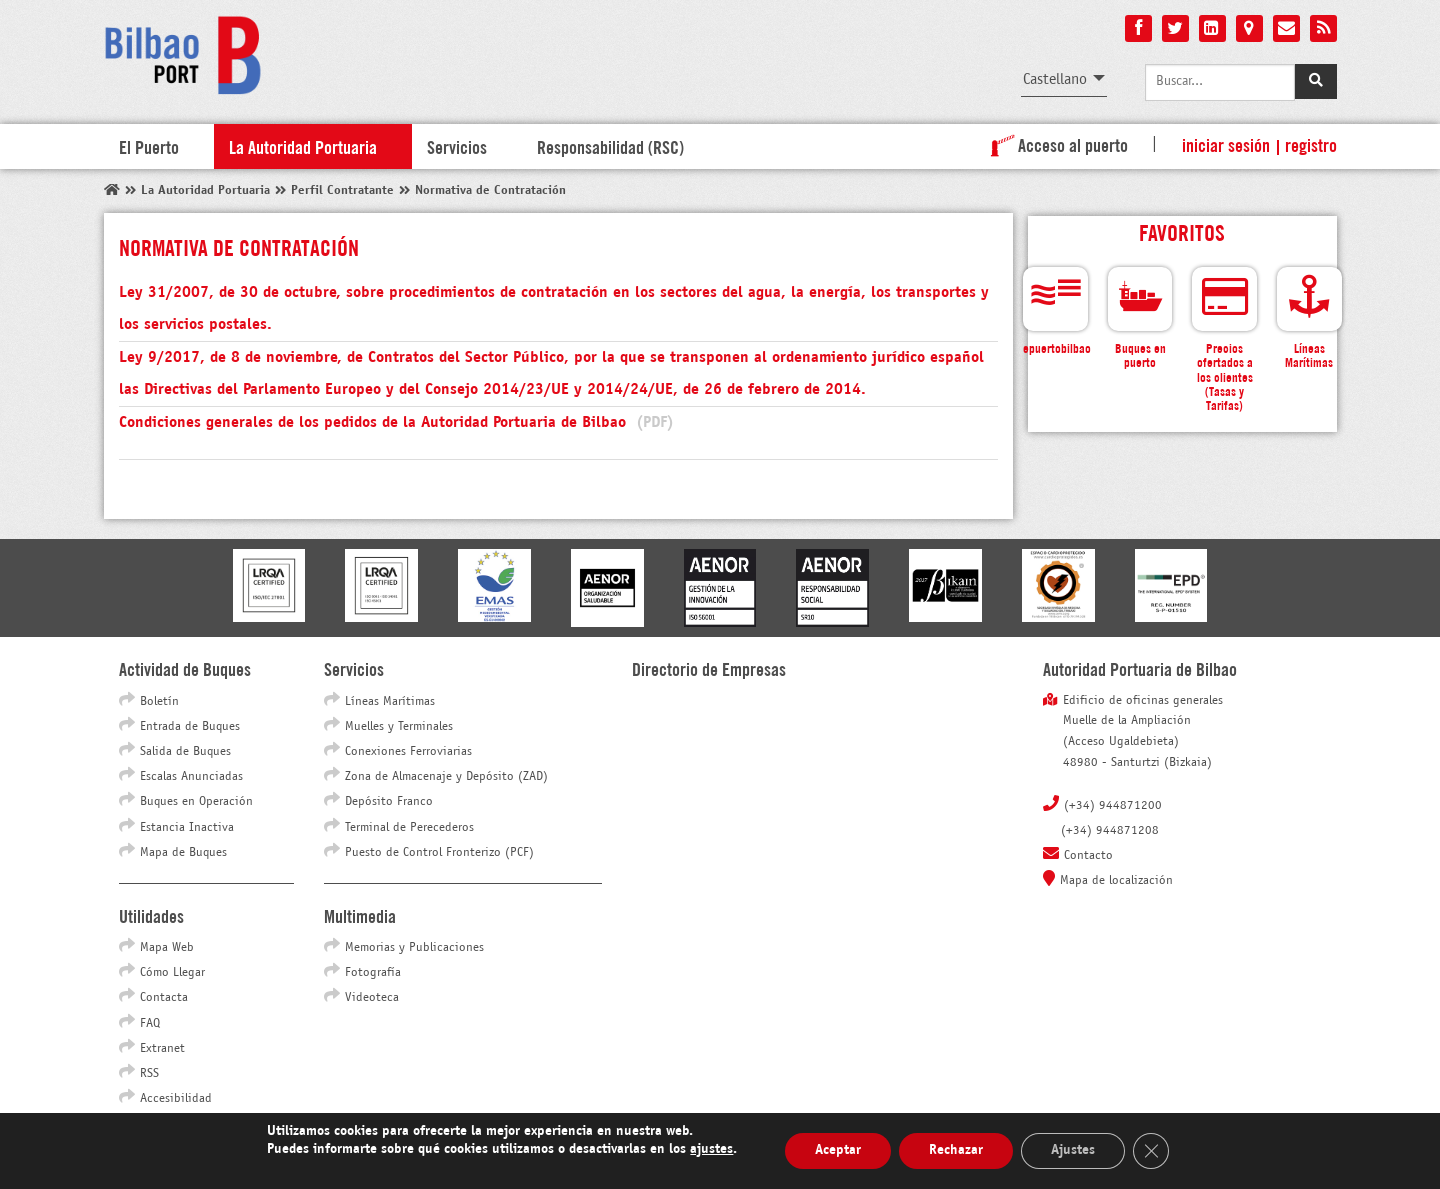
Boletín (159, 702)
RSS (149, 1074)
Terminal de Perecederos (409, 828)
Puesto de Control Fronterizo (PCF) (439, 853)
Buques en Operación (196, 802)
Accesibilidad (176, 1099)
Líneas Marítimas (390, 702)
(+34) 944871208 (1110, 831)
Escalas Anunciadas (191, 777)
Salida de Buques (185, 752)
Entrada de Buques (190, 727)
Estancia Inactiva (187, 828)
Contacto (1088, 856)
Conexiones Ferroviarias (408, 752)
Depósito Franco (389, 802)
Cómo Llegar (172, 973)
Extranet (162, 1049)
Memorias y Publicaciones (414, 948)
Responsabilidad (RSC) (610, 146)
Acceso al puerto (1055, 144)
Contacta (164, 998)
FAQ (150, 1024)
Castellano (1055, 79)
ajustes (711, 1149)
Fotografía (373, 973)
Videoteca (372, 998)
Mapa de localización (1116, 881)
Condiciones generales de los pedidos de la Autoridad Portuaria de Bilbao (396, 422)
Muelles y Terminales (399, 727)
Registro (1311, 144)
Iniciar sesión (1226, 144)
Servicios (457, 146)
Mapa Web (167, 948)
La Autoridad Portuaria (303, 146)
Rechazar (956, 1150)
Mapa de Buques (183, 853)
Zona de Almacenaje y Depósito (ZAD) (446, 777)
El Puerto (149, 146)
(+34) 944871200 (1113, 806)
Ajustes (1073, 1150)
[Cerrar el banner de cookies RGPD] (1151, 1151)
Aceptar (838, 1150)
